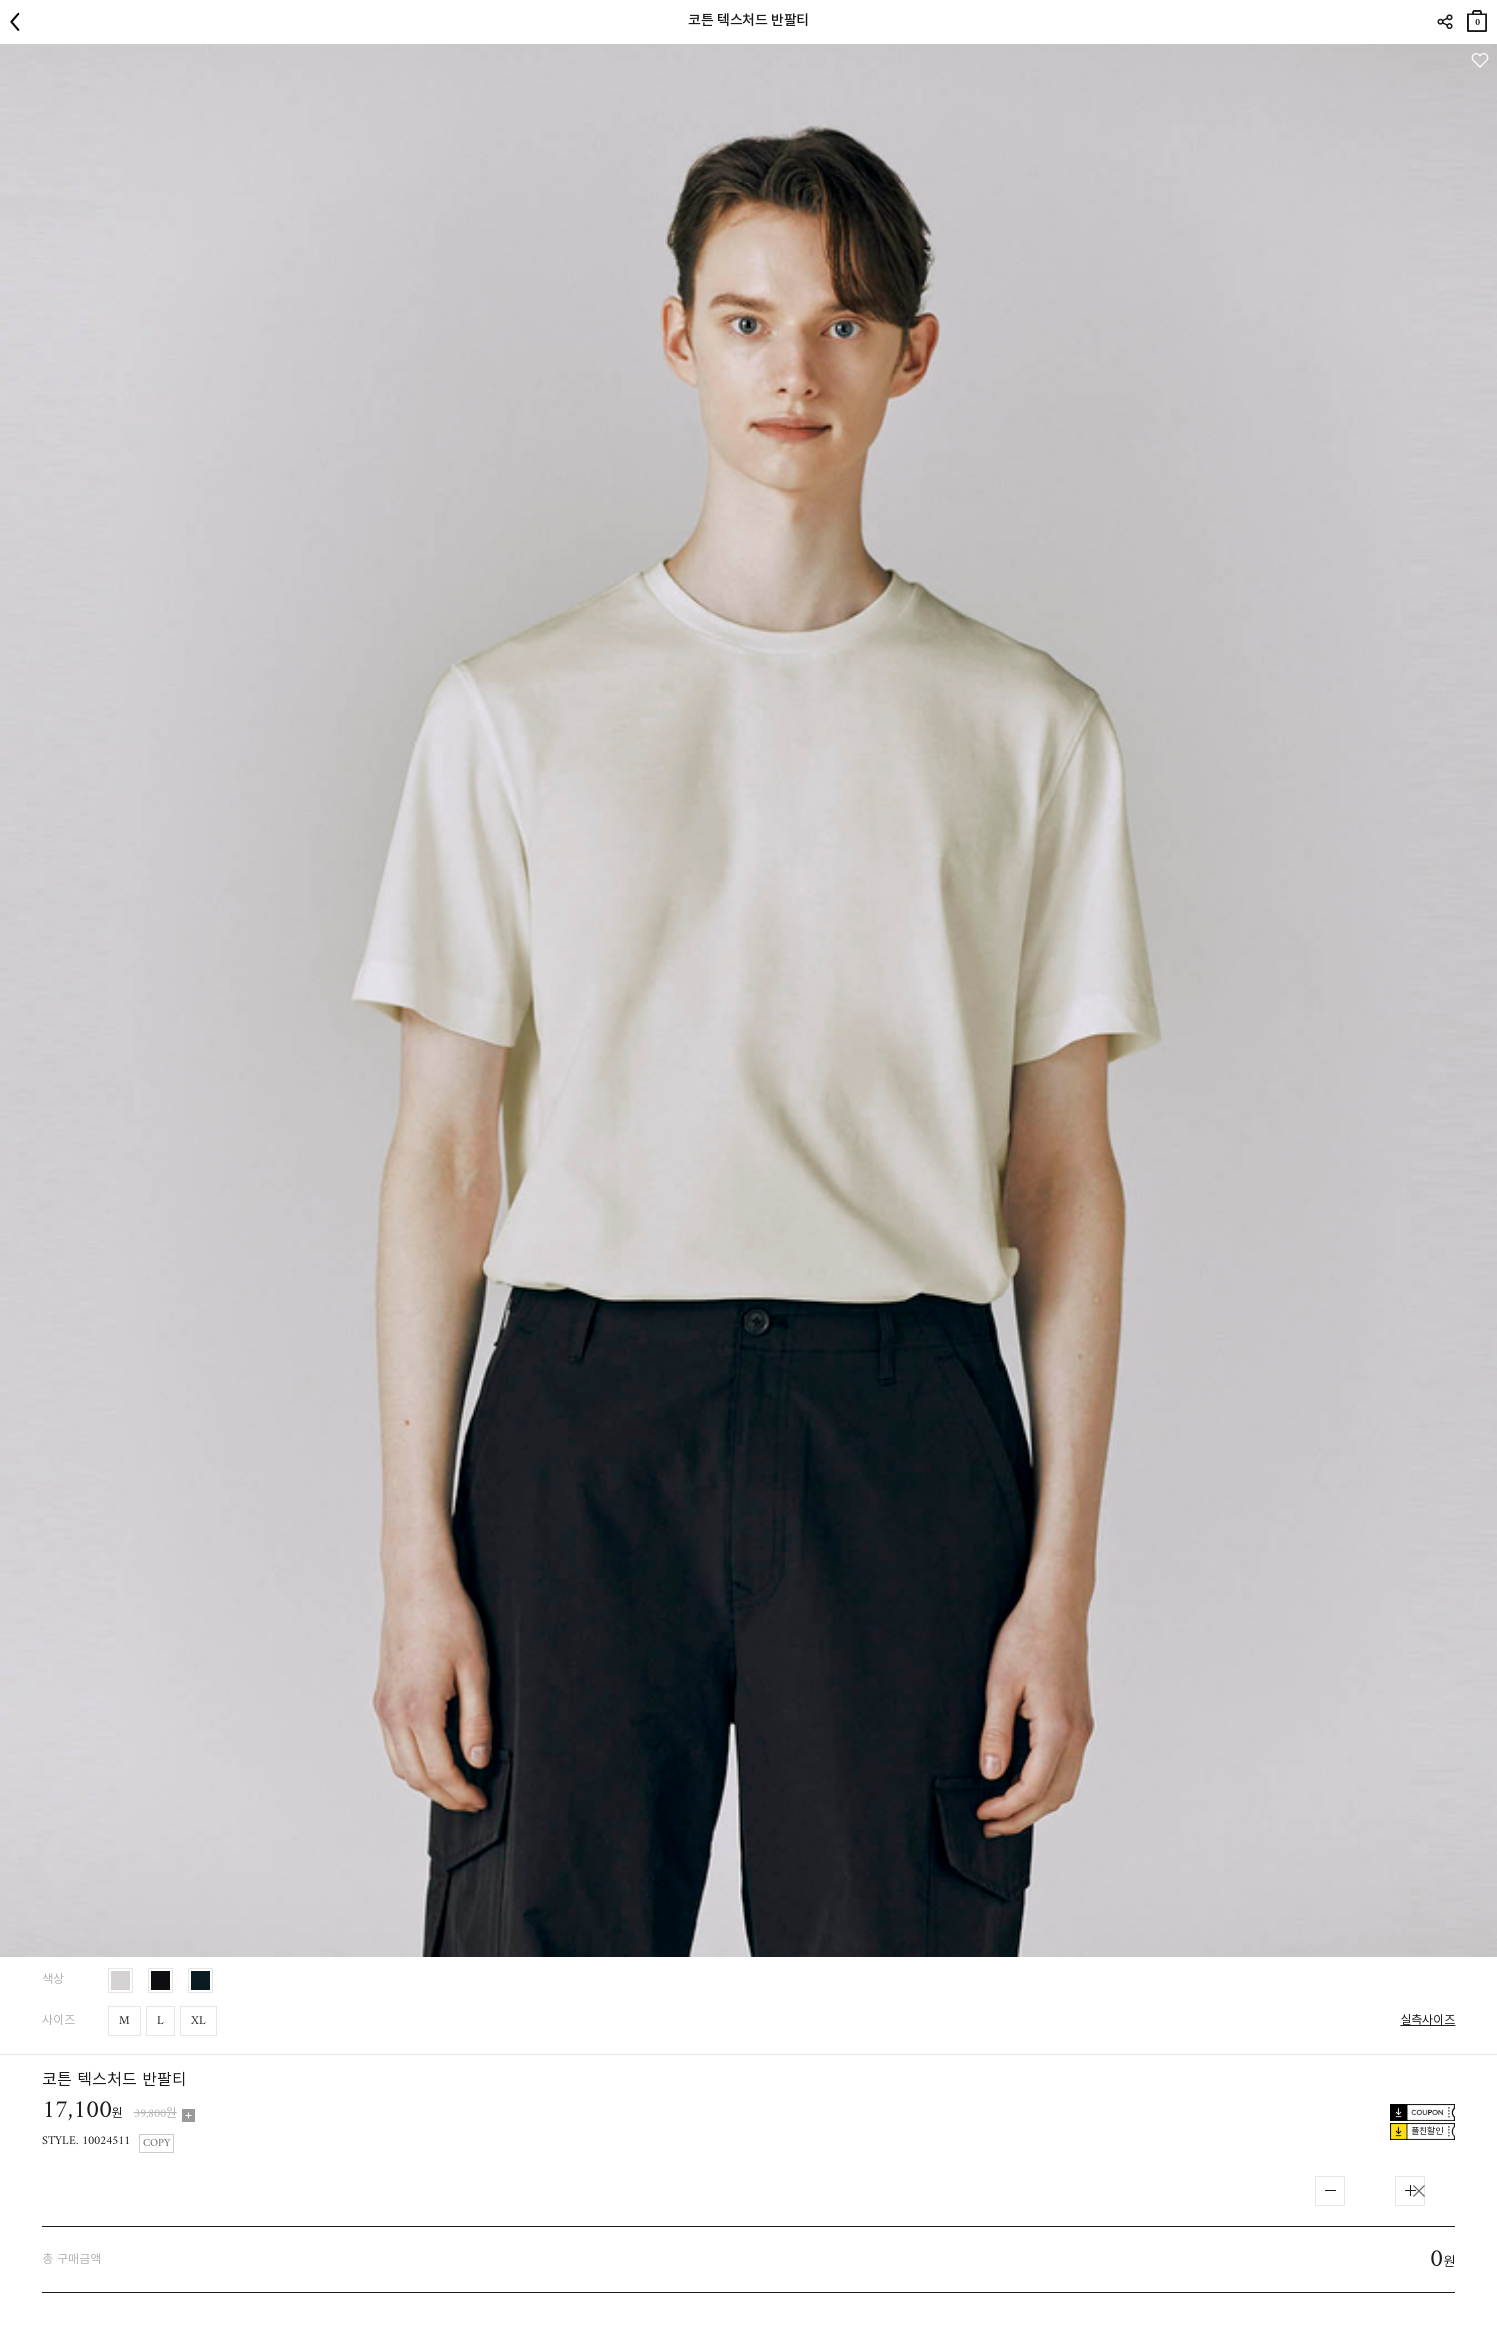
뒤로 (20, 22)
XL (198, 2021)
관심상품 (1479, 60)
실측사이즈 (1427, 2021)
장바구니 (1477, 17)
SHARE (1444, 22)
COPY (156, 2143)
